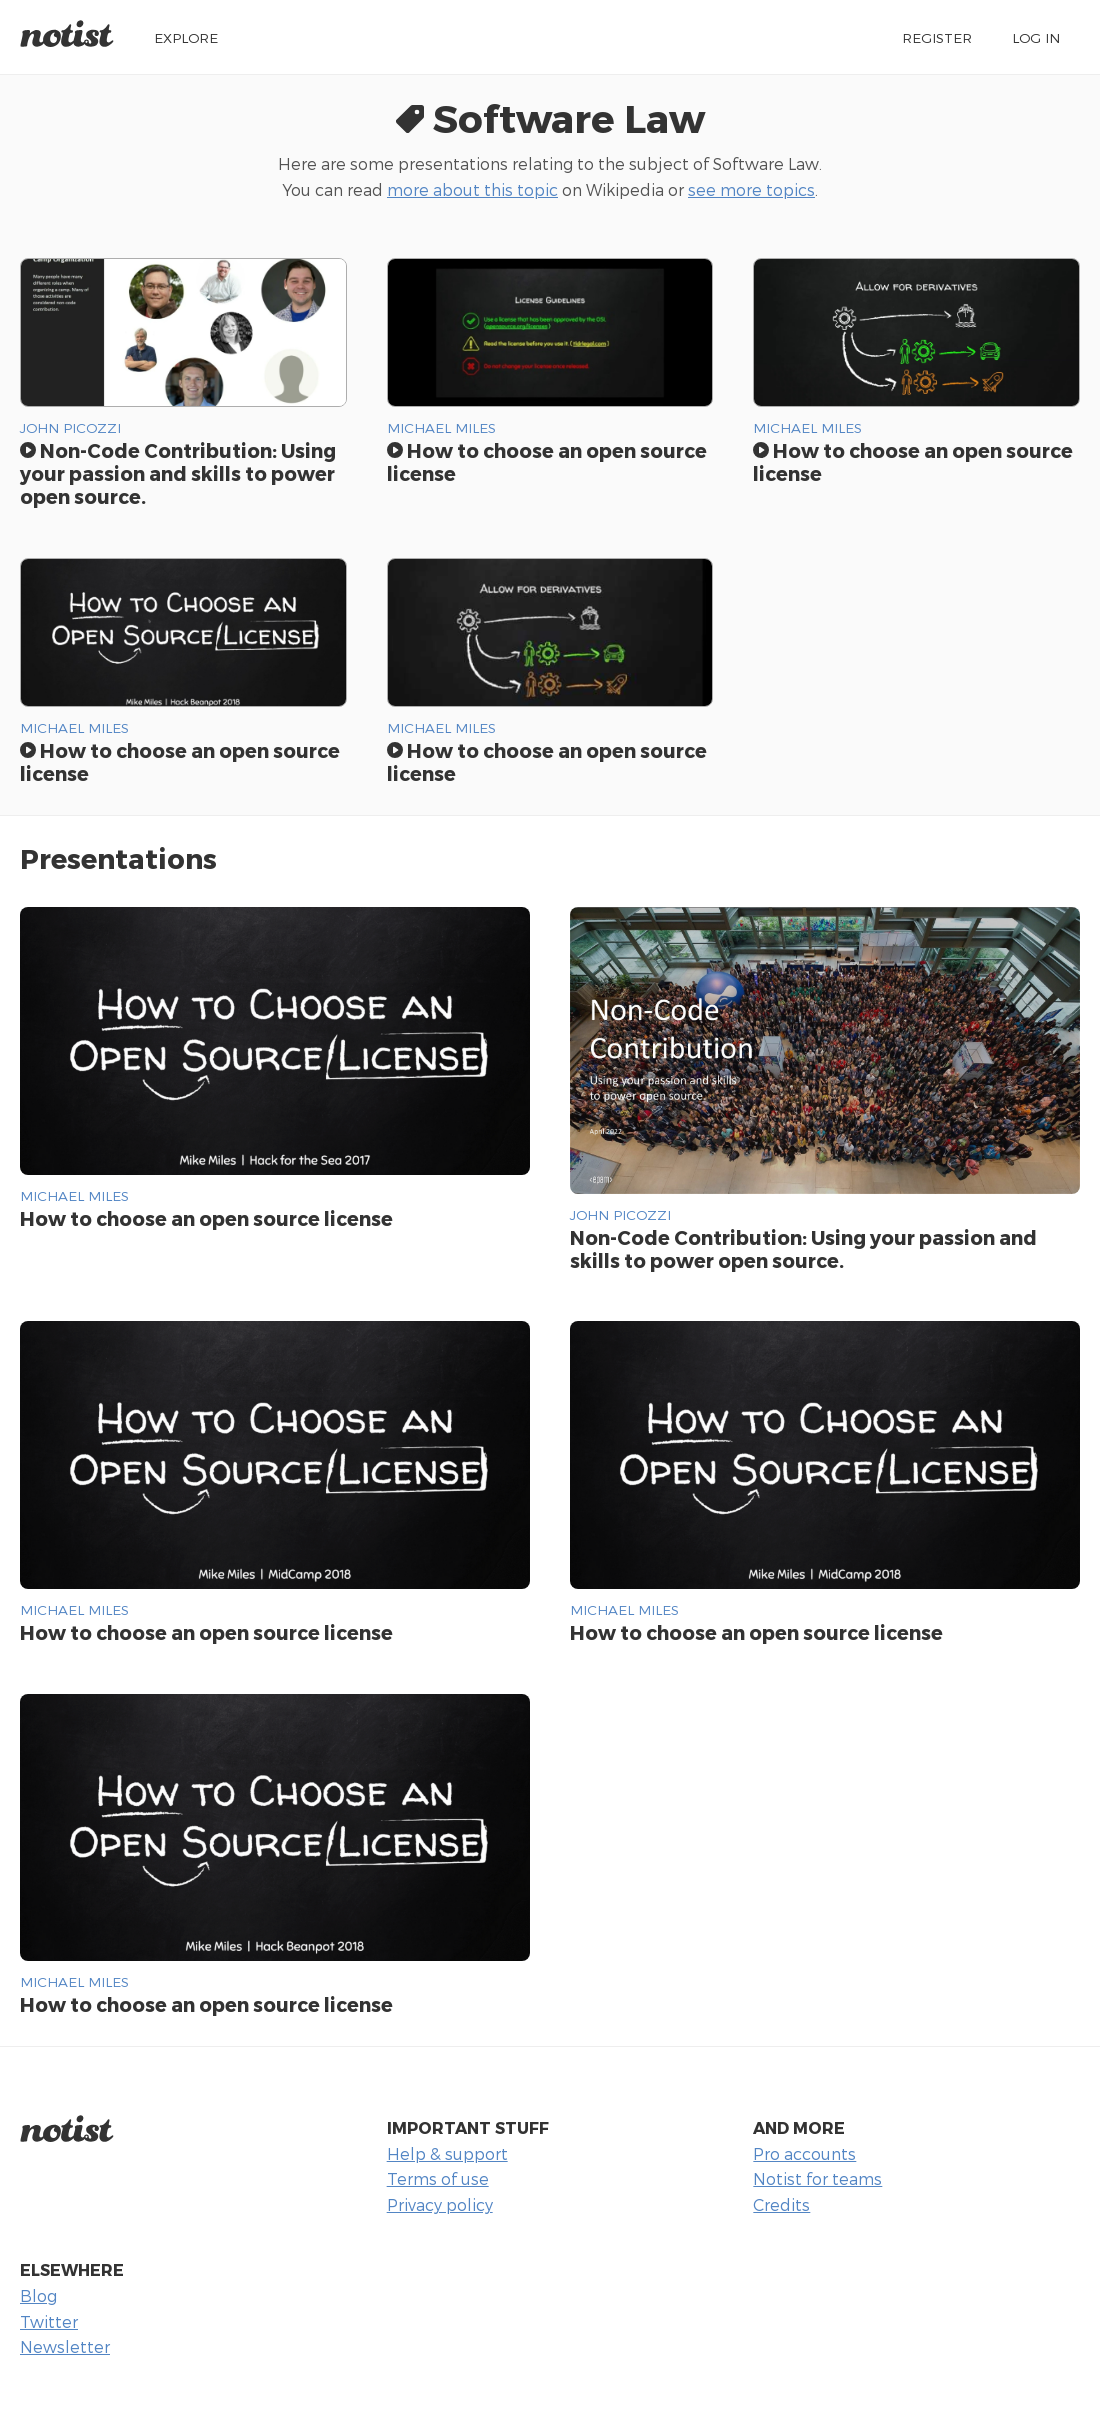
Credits (781, 2204)
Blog (38, 2295)
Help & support (447, 2153)
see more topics (751, 189)
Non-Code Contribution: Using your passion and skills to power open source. (178, 473)
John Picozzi (70, 427)
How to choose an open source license (180, 762)
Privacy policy (440, 2204)
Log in (1036, 37)
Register (937, 37)
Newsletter (65, 2346)
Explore (186, 37)
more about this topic (472, 189)
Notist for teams (817, 2178)
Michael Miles (441, 427)
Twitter (49, 2321)
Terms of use (438, 2178)
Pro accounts (804, 2153)
